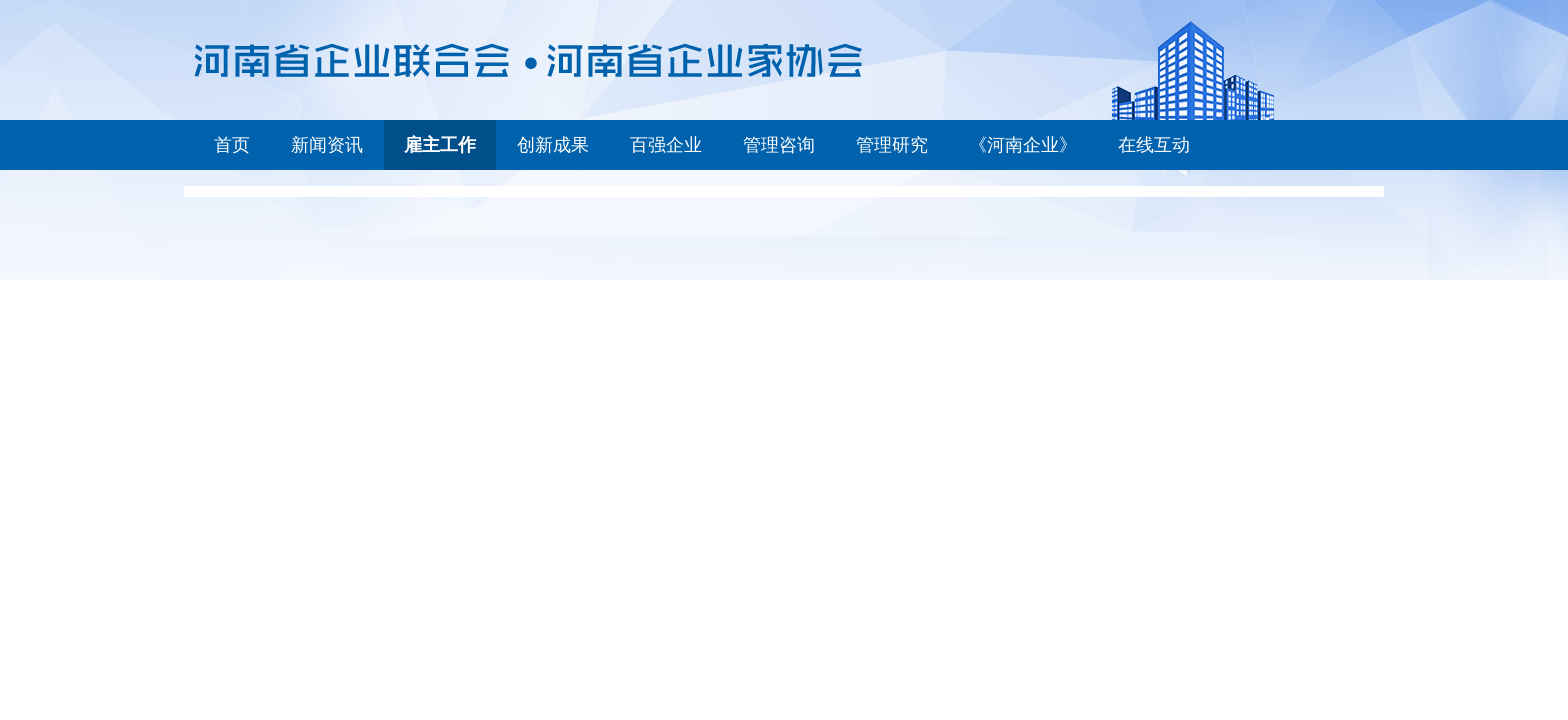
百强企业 (666, 145)
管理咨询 (779, 145)
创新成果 (553, 145)
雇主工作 (440, 145)
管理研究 (892, 145)
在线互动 (1154, 145)
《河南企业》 (1023, 145)
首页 (232, 145)
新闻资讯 (327, 145)
